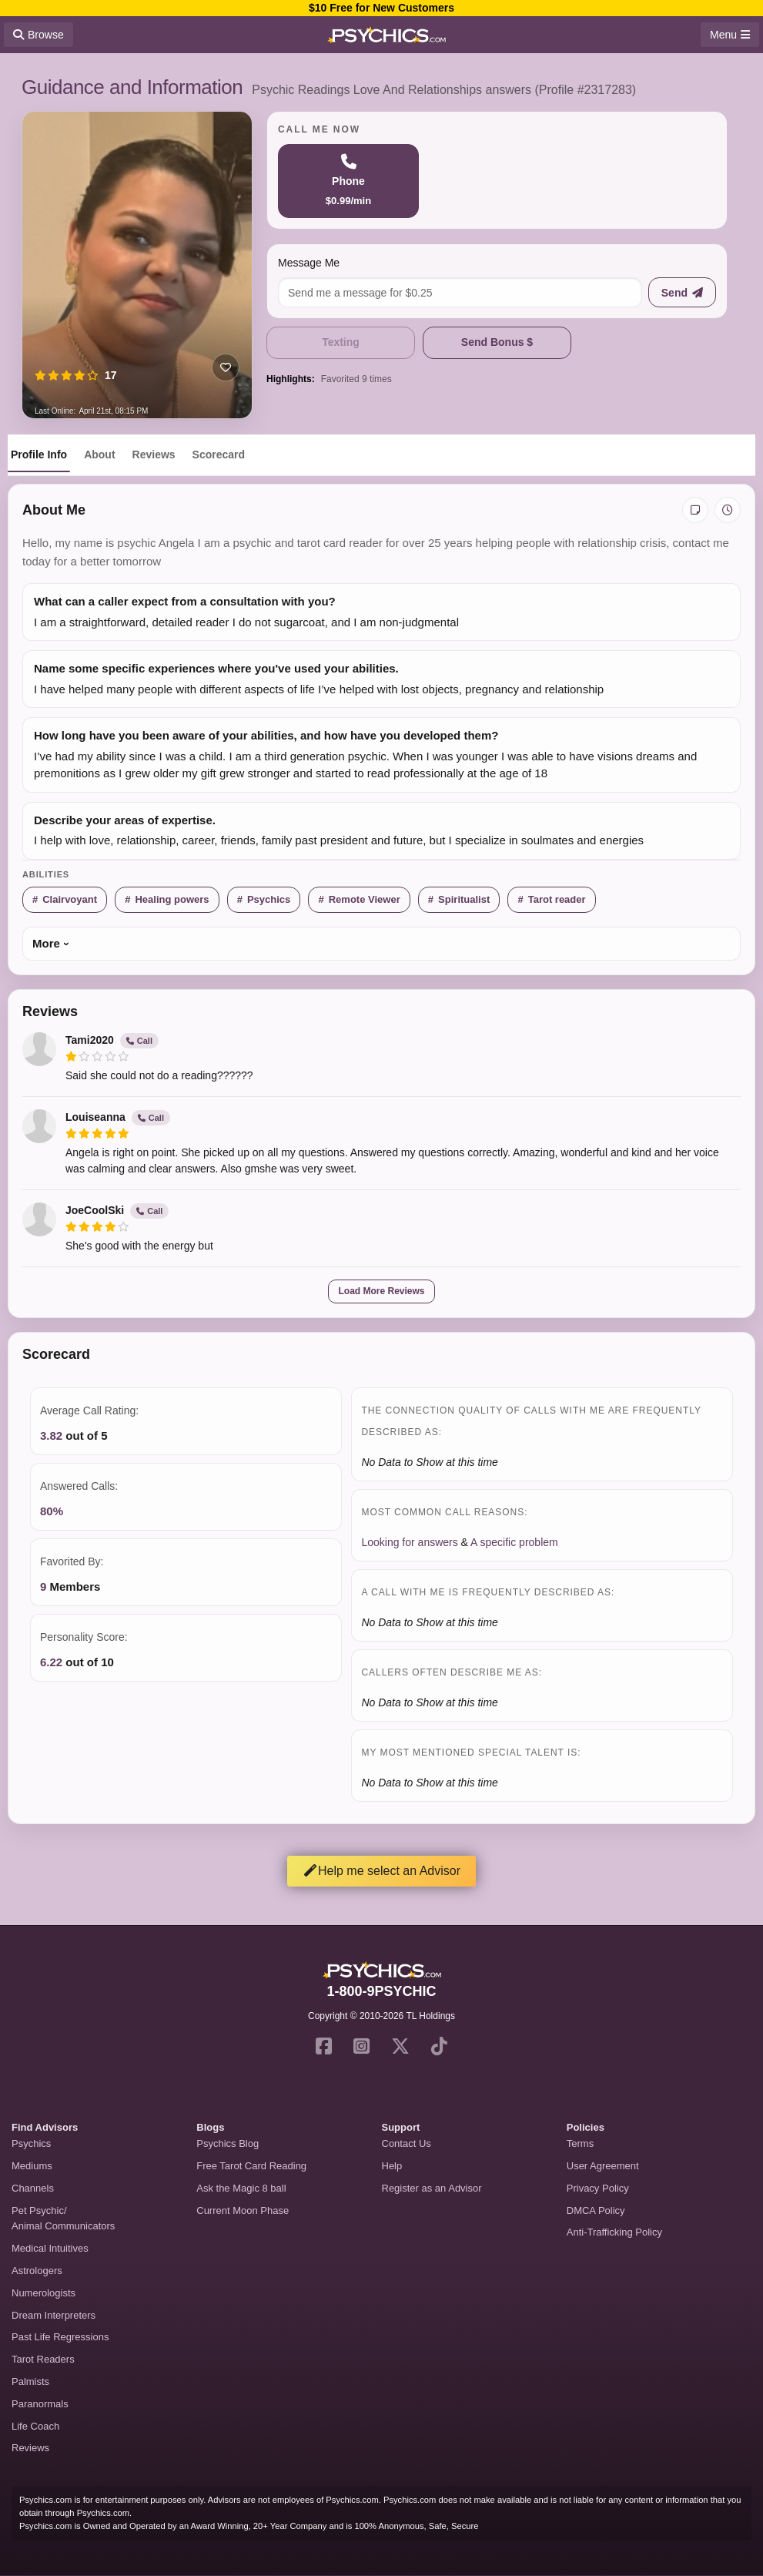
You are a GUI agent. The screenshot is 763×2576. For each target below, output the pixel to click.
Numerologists (43, 2293)
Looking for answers (409, 1542)
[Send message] (682, 292)
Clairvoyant (69, 899)
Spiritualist (464, 899)
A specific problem (514, 1542)
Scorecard (218, 454)
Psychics (268, 899)
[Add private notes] (695, 510)
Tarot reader (557, 899)
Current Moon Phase (242, 2210)
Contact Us (406, 2143)
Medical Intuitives (50, 2248)
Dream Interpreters (53, 2315)
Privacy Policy (598, 2188)
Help (392, 2166)
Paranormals (40, 2404)
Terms (580, 2143)
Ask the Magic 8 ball (241, 2188)
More (46, 943)
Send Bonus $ (497, 342)
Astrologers (37, 2270)
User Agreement (603, 2166)
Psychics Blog (227, 2143)
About (99, 454)
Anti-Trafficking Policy (614, 2232)
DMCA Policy (596, 2210)
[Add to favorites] (225, 367)
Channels (33, 2188)
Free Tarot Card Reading (251, 2166)
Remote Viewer (364, 899)
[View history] (727, 510)
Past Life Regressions (60, 2337)
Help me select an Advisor (381, 1870)
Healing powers (172, 899)
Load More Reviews (381, 1291)
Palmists (30, 2381)
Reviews (154, 454)
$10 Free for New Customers (381, 8)
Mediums (32, 2166)
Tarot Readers (43, 2359)
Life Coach (35, 2426)
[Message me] (460, 292)
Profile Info (39, 454)
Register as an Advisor (432, 2188)
